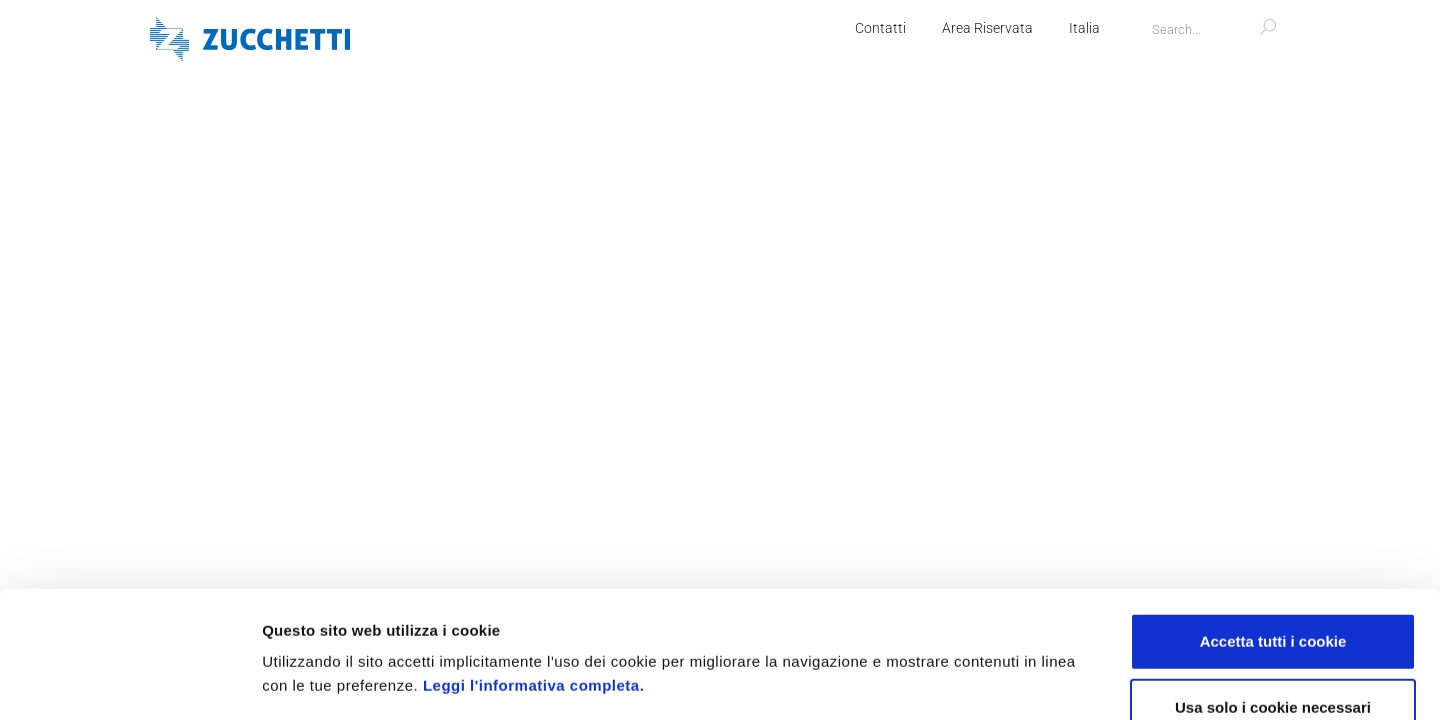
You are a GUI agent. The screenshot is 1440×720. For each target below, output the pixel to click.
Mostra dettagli (1062, 680)
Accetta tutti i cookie (1273, 522)
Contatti (880, 28)
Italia (1084, 28)
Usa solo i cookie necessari (1273, 588)
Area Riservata (987, 28)
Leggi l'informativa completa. (533, 566)
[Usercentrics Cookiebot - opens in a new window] (129, 681)
